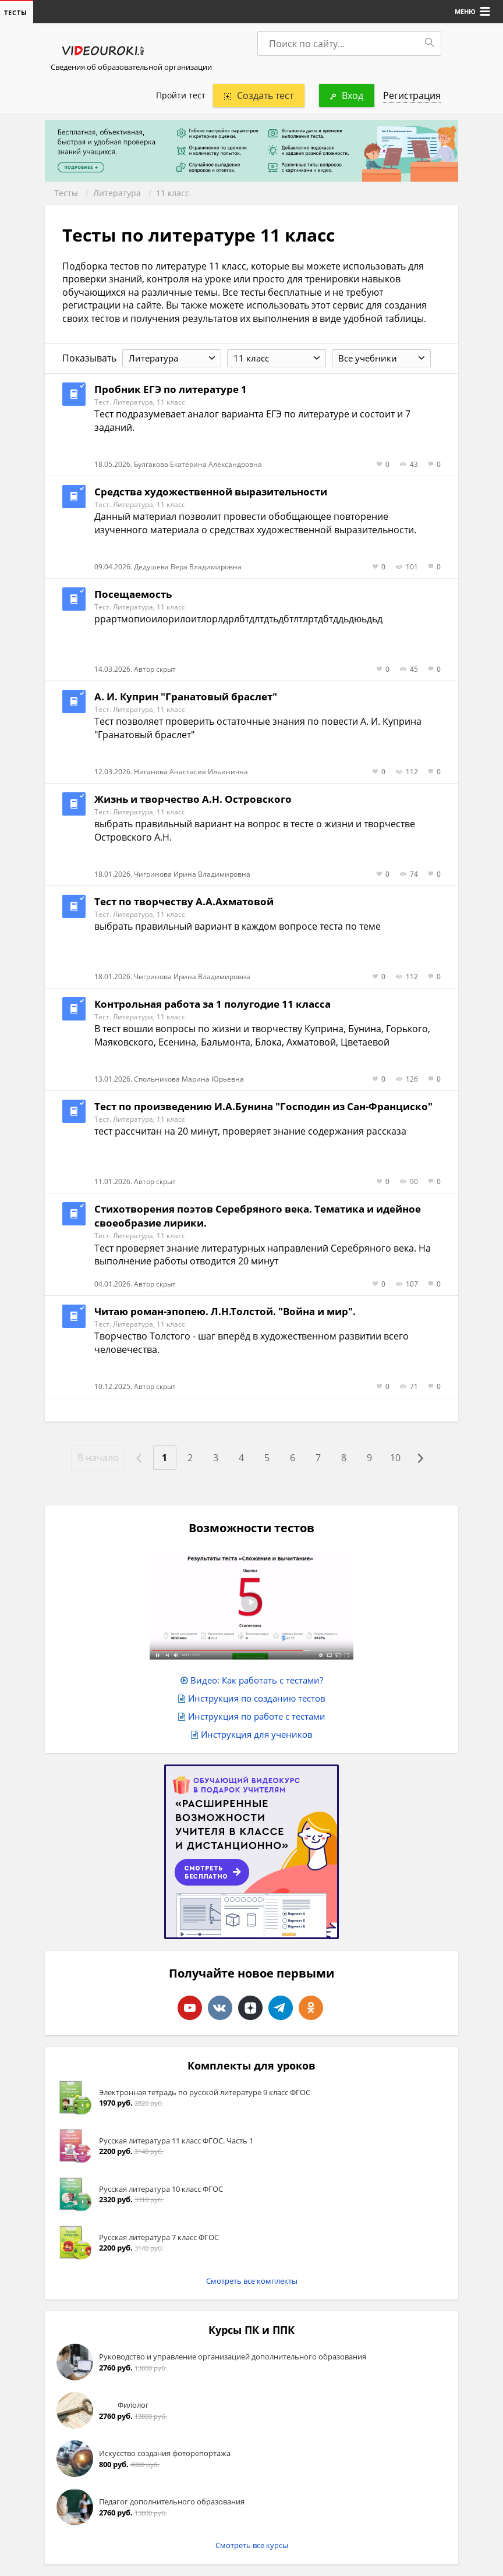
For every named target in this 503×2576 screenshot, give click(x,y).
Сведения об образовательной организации (131, 67)
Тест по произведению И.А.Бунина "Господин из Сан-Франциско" (263, 1106)
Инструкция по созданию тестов (256, 1698)
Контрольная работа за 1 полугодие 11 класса (212, 1004)
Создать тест (258, 95)
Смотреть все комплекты (251, 2281)
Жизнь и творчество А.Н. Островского (193, 799)
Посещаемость (133, 594)
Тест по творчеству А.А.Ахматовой (184, 901)
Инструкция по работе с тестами (256, 1716)
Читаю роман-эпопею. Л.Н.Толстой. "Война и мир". (225, 1311)
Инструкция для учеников (257, 1734)
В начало (98, 1457)
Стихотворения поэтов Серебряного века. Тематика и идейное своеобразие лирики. (257, 1215)
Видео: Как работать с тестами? (256, 1680)
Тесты (66, 193)
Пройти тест (181, 95)
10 (395, 1457)
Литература (117, 193)
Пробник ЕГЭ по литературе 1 (170, 389)
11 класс (172, 193)
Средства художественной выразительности (210, 491)
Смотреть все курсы (251, 2545)
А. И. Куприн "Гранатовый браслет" (185, 696)
